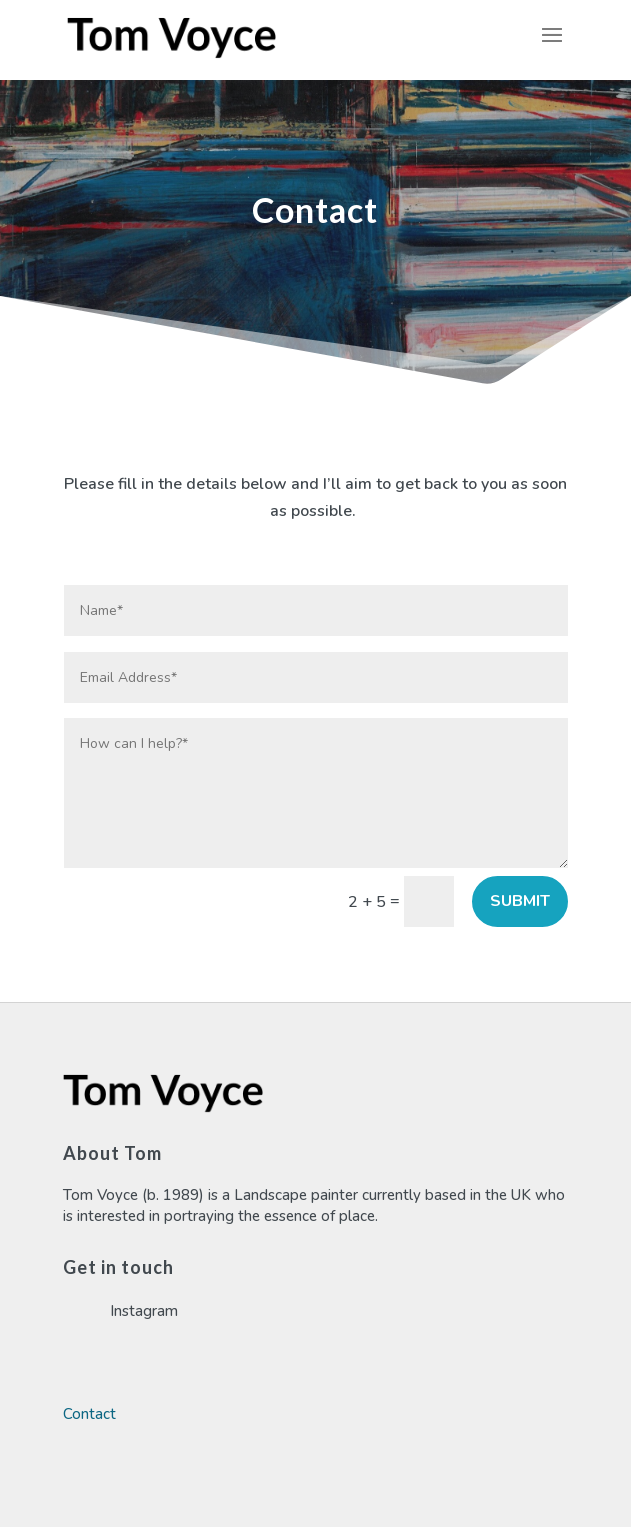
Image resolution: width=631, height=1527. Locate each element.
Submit (520, 901)
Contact (89, 1414)
